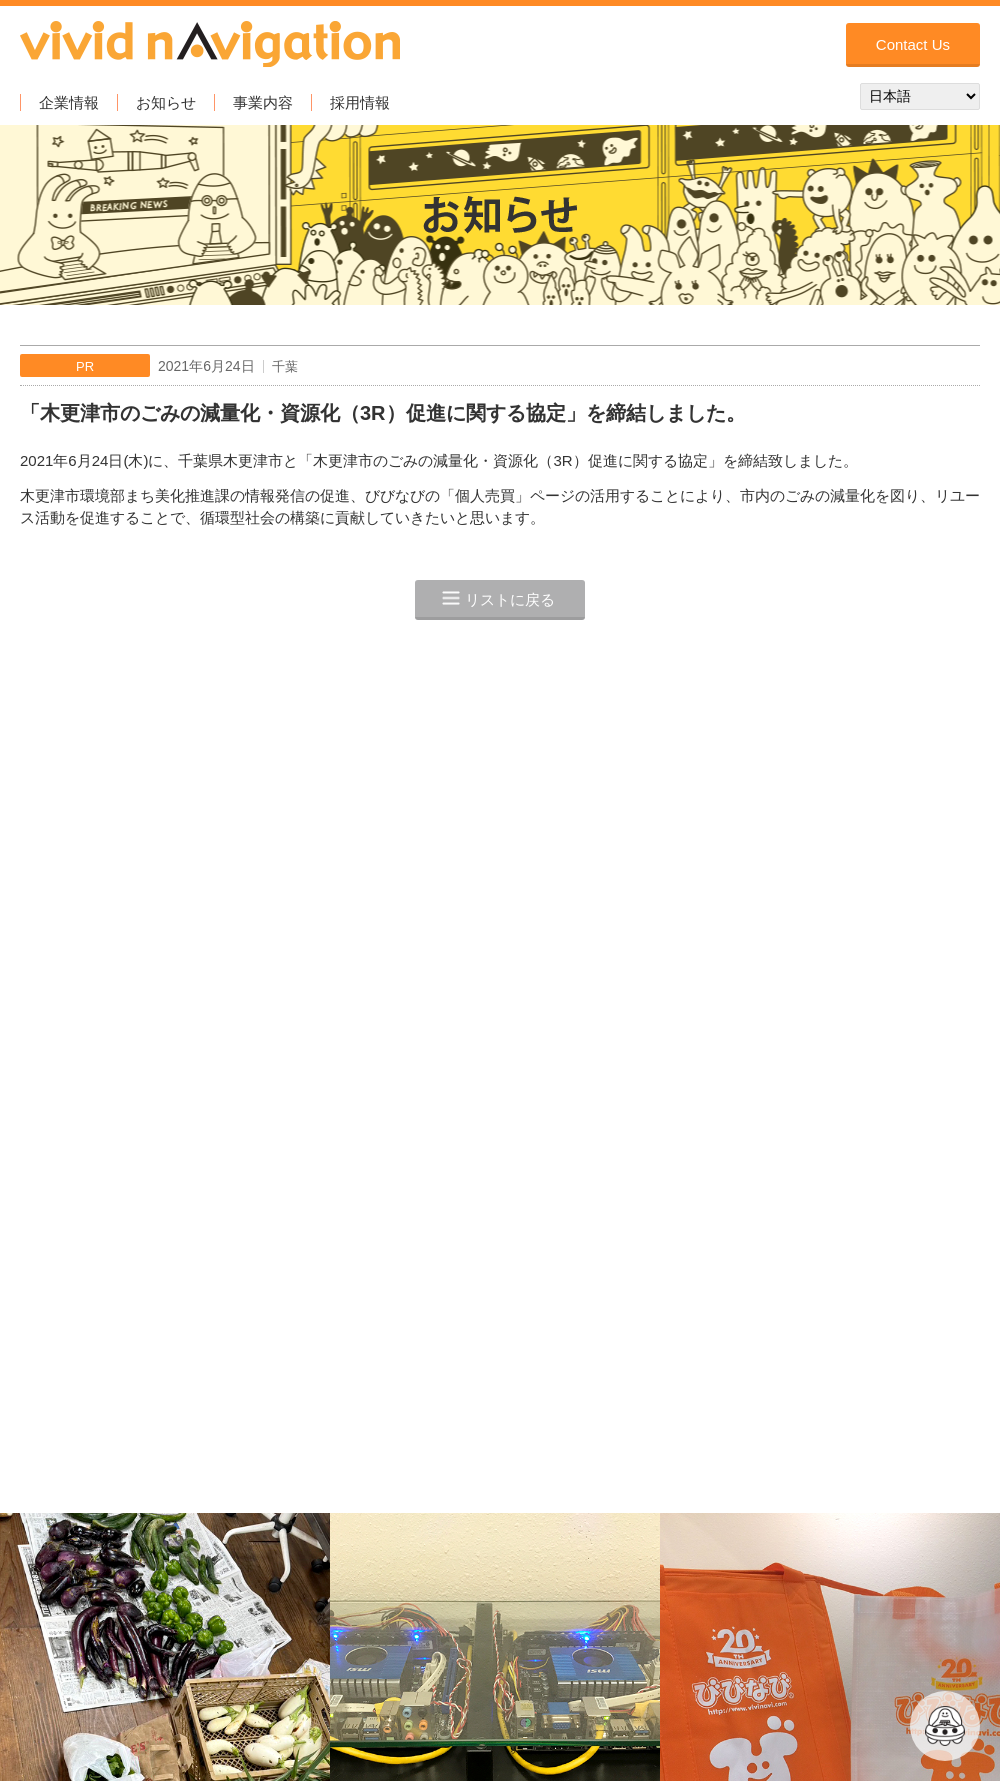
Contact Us (913, 44)
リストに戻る (510, 599)
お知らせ (166, 102)
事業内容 (263, 102)
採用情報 (360, 102)
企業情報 (69, 102)
